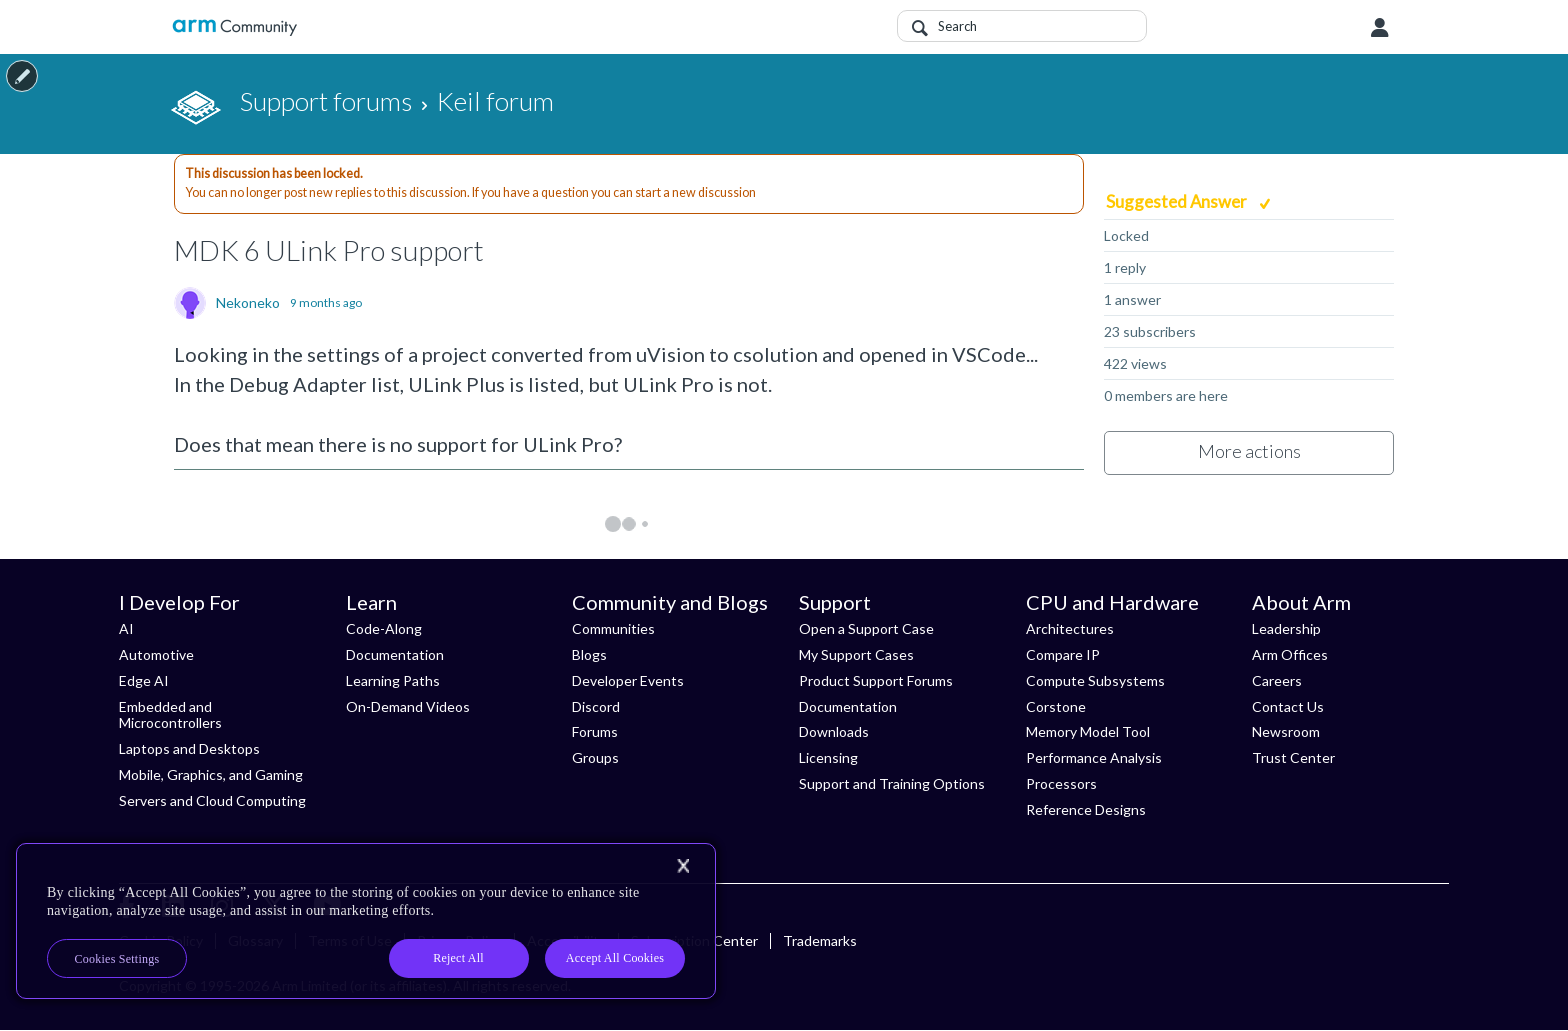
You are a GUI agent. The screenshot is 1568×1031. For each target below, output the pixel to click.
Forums (595, 731)
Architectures (1070, 628)
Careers (1277, 680)
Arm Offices (1290, 654)
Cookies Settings (117, 959)
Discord (596, 706)
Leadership (1286, 628)
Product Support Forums (876, 680)
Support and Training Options (892, 783)
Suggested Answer (1178, 201)
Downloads (834, 731)
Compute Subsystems (1095, 680)
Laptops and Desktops (189, 748)
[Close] (683, 866)
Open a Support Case (866, 628)
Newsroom (1286, 731)
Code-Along (384, 628)
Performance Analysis (1094, 757)
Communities (613, 628)
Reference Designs (1086, 809)
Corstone (1056, 706)
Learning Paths (393, 680)
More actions (1249, 451)
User (1380, 28)
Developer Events (628, 680)
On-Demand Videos (408, 706)
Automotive (156, 654)
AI (126, 628)
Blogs (589, 654)
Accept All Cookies (615, 958)
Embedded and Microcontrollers (170, 715)
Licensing (828, 757)
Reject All (458, 958)
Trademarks (820, 940)
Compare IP (1063, 654)
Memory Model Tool (1088, 731)
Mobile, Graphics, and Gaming (211, 774)
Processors (1061, 783)
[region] (366, 921)
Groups (595, 757)
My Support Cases (856, 654)
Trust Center (1293, 757)
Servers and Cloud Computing (212, 800)
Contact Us (1288, 706)
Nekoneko (248, 303)
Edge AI (144, 680)
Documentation (395, 654)
